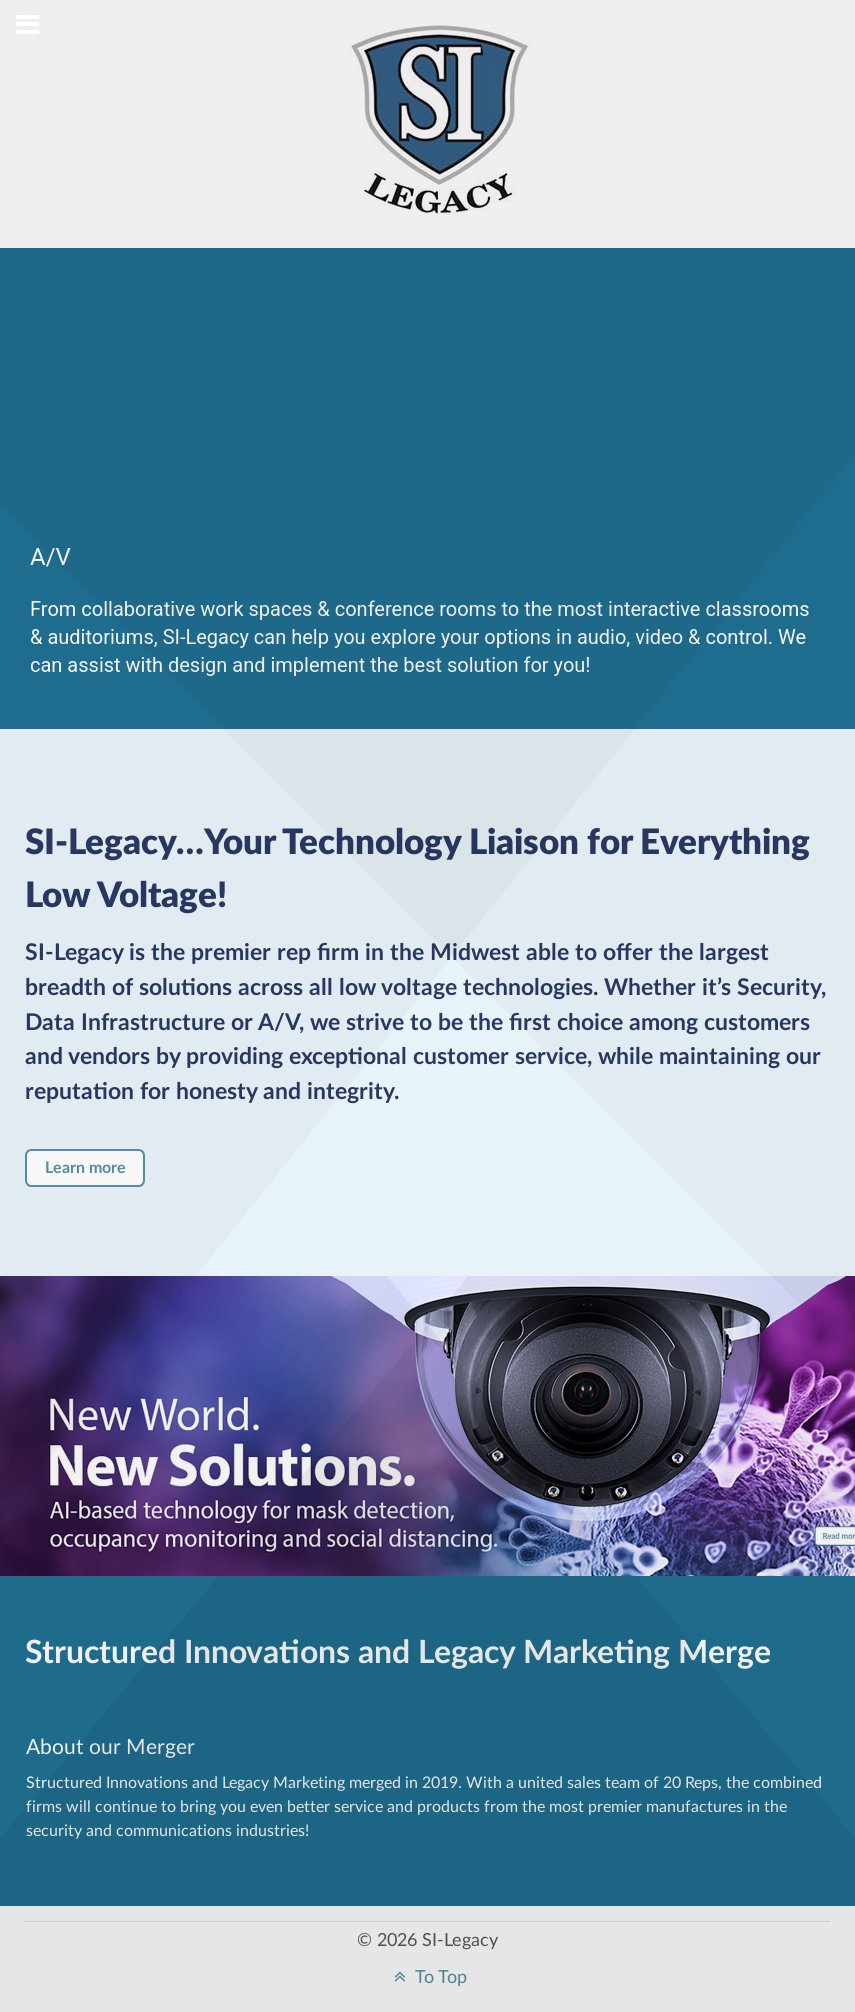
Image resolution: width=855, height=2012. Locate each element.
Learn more (85, 1168)
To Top (428, 1977)
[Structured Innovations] (440, 136)
